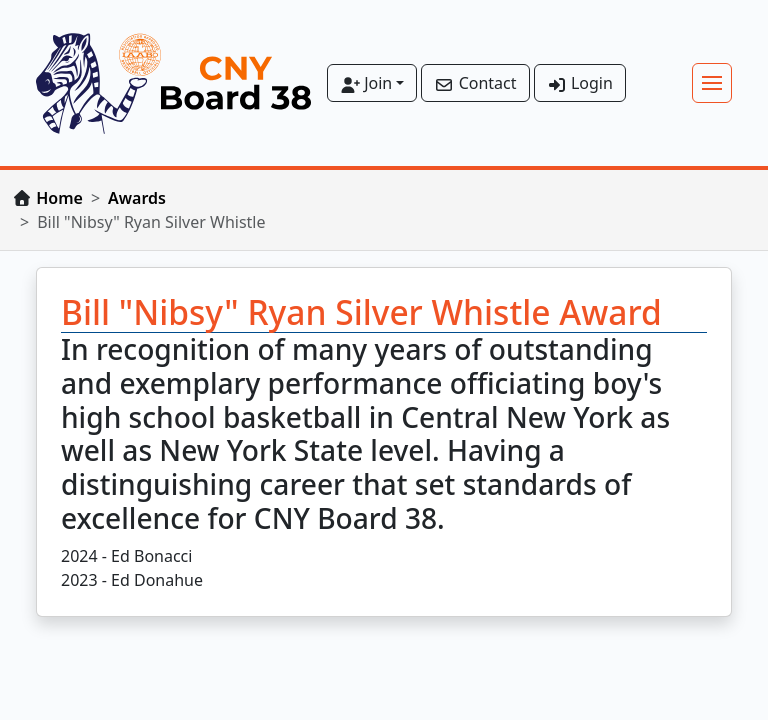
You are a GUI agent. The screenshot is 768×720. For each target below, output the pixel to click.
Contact (475, 83)
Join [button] (366, 83)
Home (59, 198)
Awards (137, 198)
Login (580, 83)
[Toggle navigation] (712, 83)
